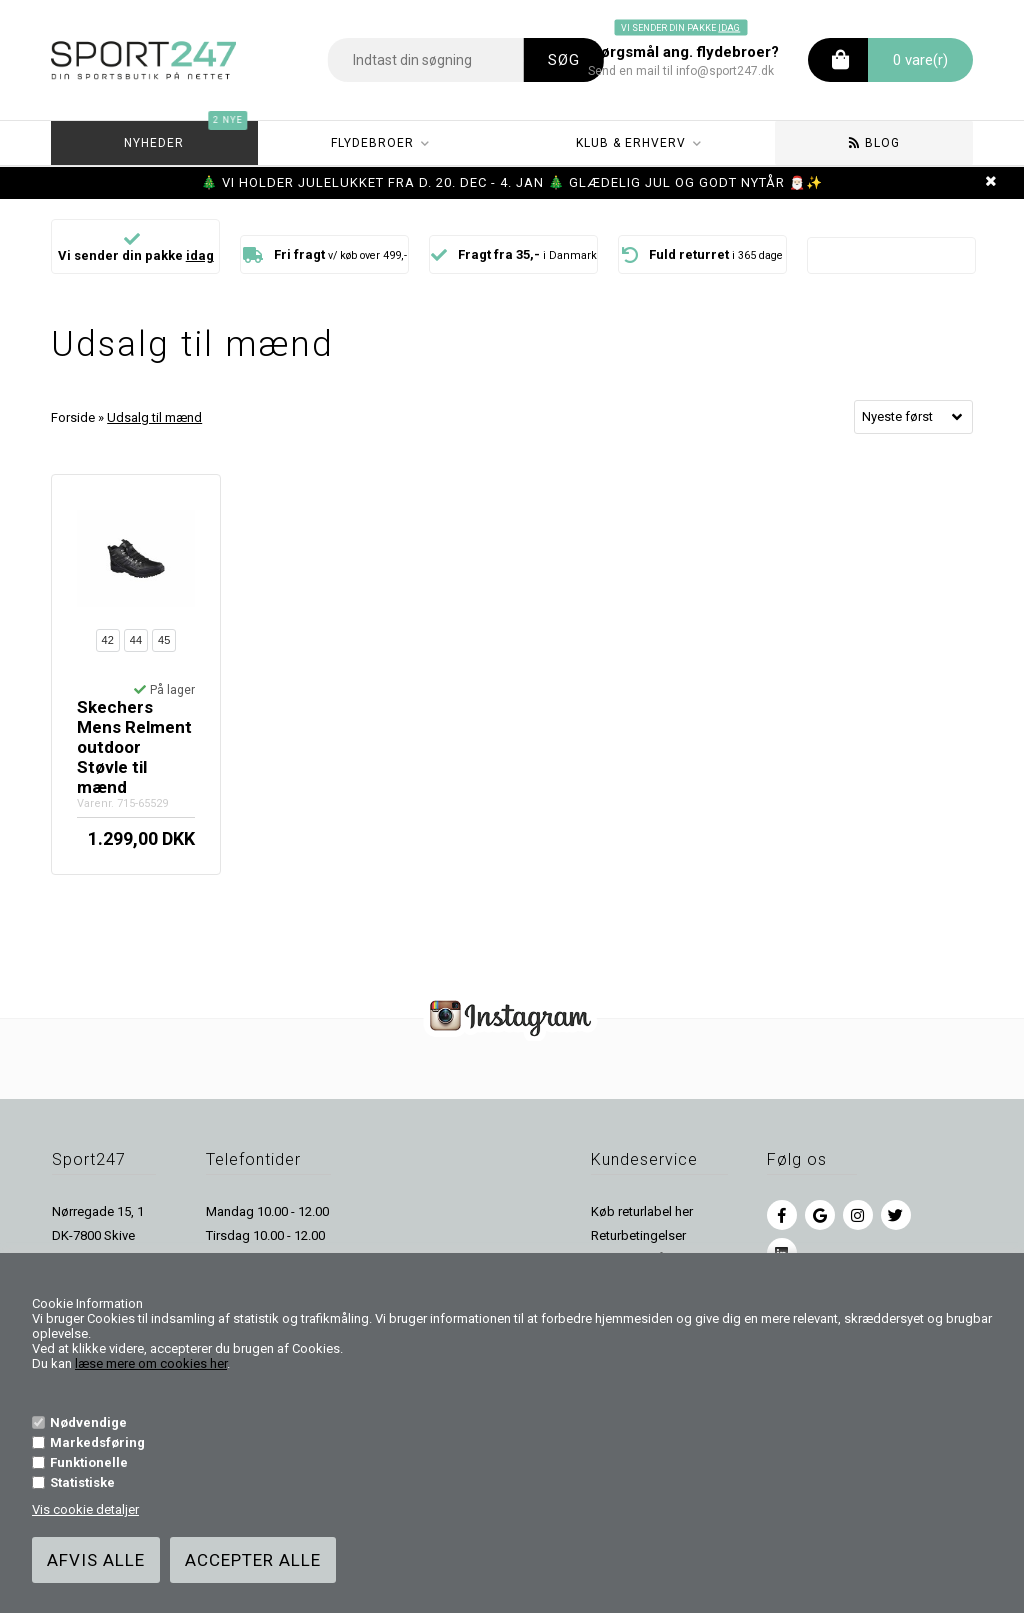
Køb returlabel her (642, 1211)
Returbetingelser (638, 1235)
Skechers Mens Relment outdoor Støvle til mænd (134, 747)
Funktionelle (89, 1462)
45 (164, 640)
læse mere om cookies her (151, 1363)
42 (108, 640)
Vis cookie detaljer (85, 1509)
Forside (73, 417)
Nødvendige (88, 1422)
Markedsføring (97, 1442)
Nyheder (186, 135)
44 (136, 640)
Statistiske (82, 1482)
